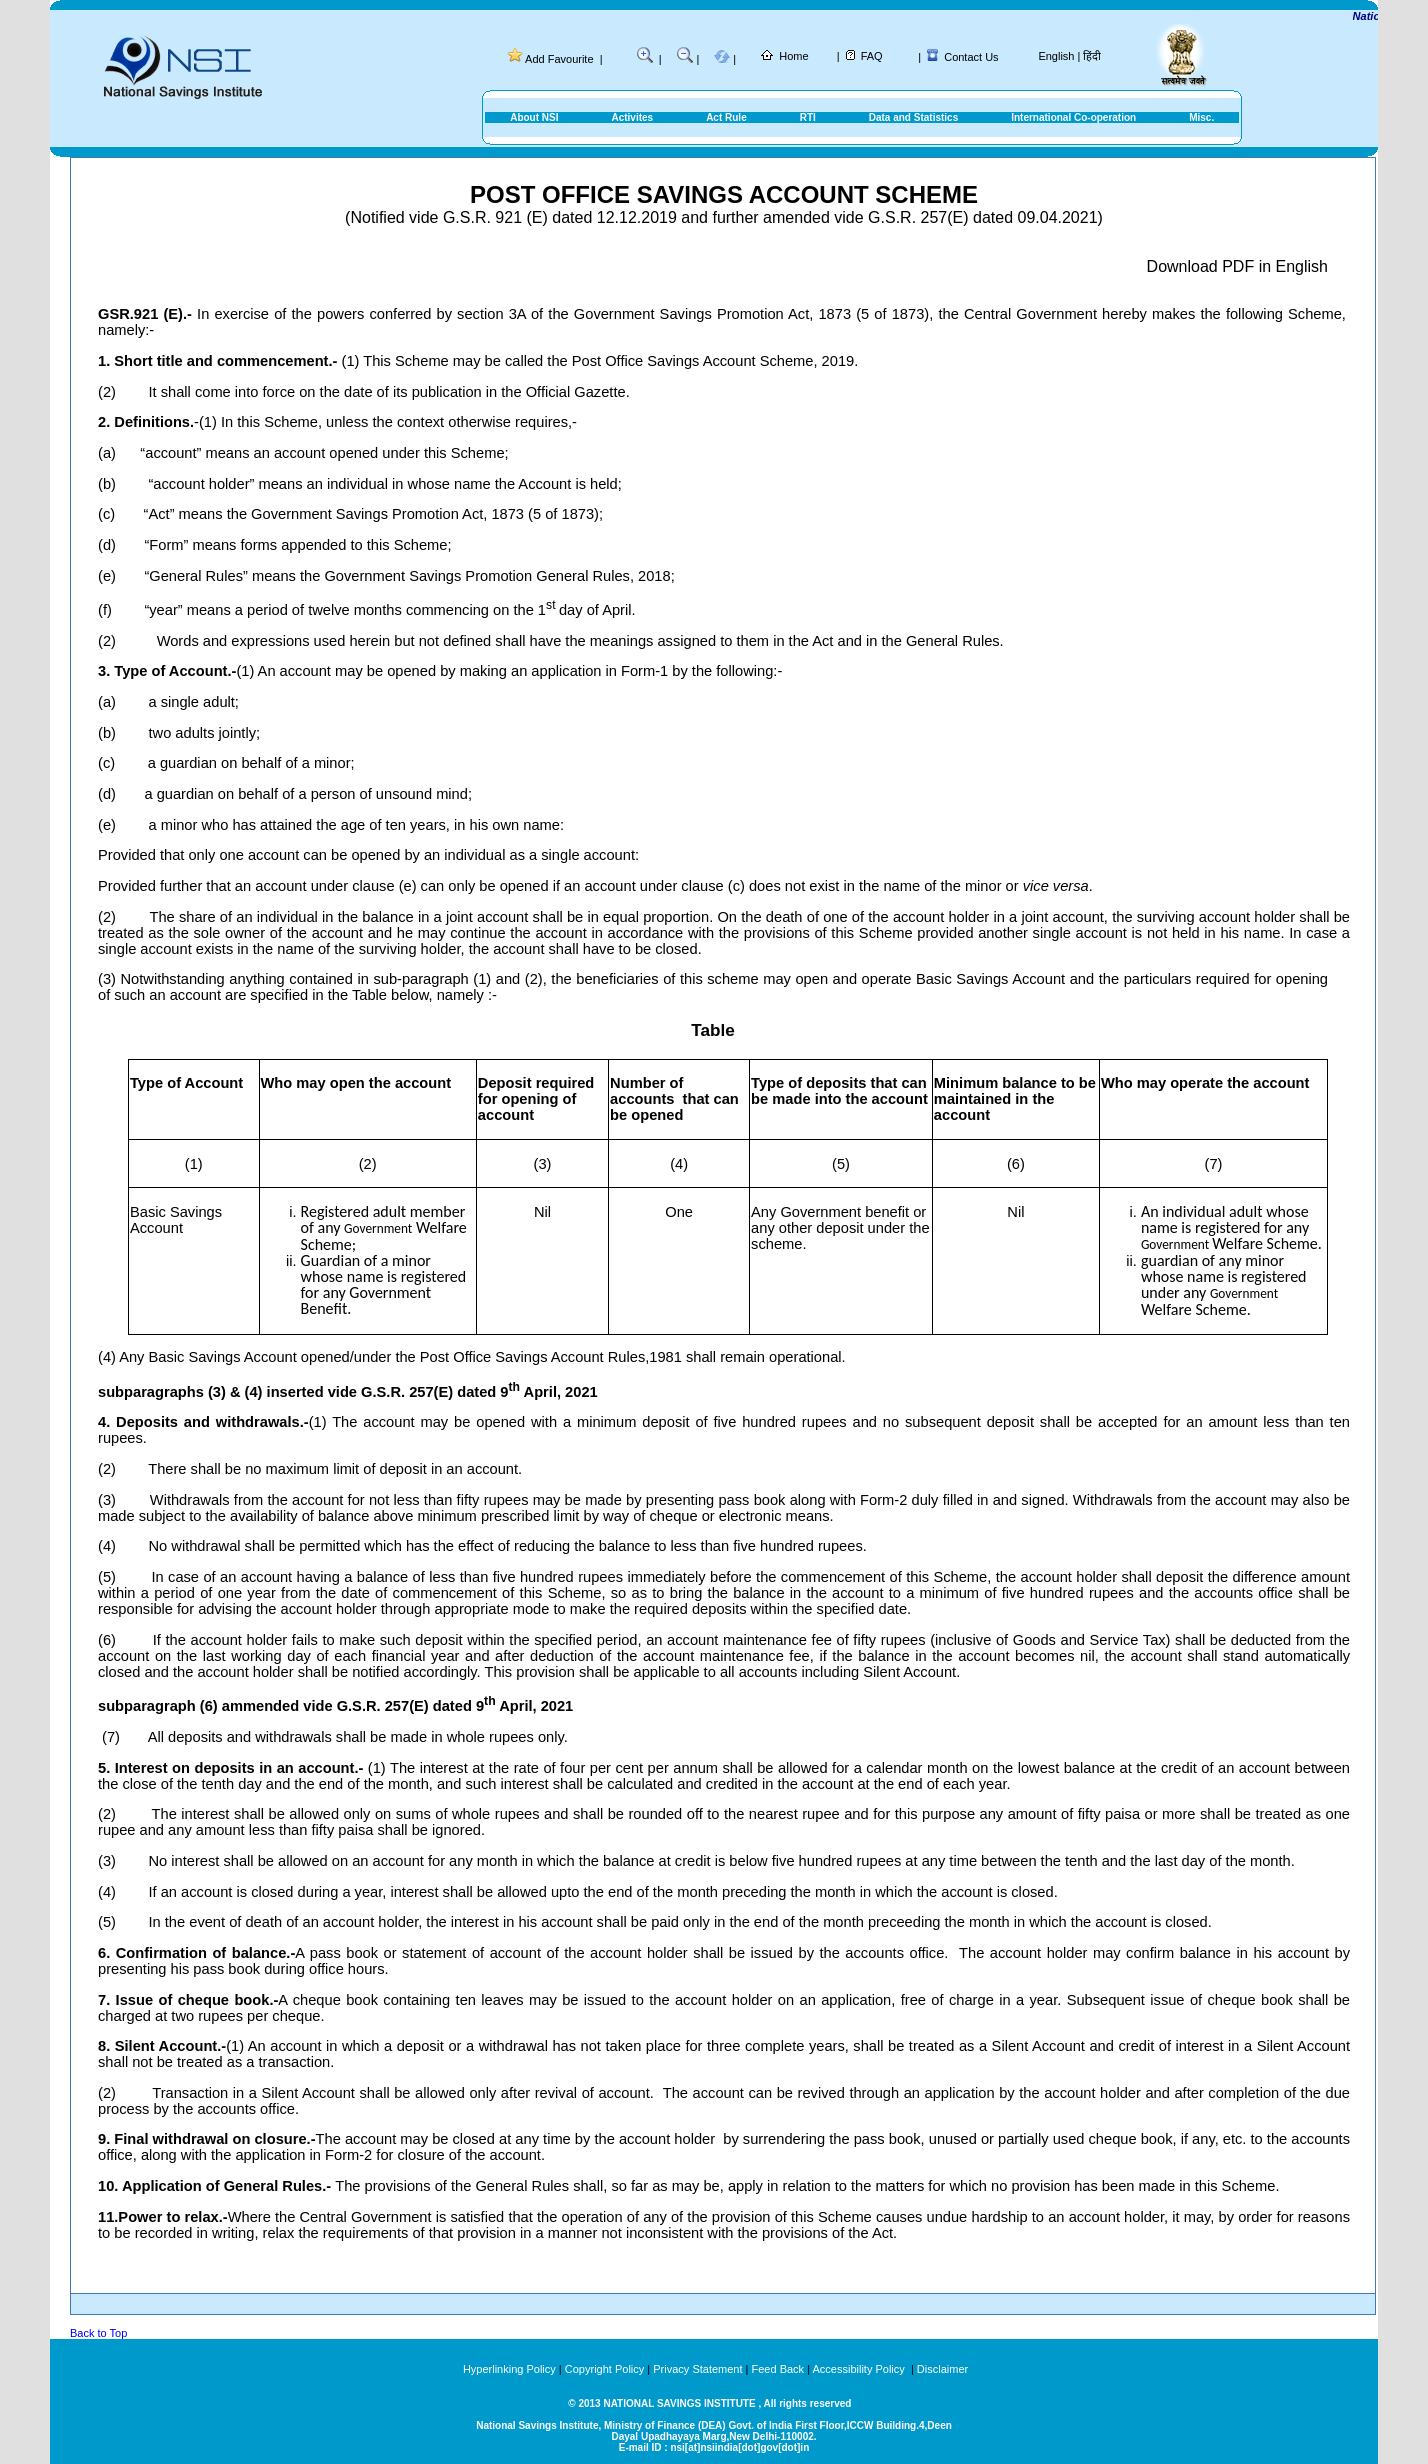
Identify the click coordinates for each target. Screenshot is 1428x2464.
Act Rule (726, 117)
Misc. (1201, 117)
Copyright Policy (604, 2369)
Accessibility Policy (859, 2369)
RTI (808, 117)
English (1056, 56)
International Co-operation (1073, 117)
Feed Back (778, 2369)
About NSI (534, 117)
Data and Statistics (913, 117)
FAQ (872, 56)
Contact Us (971, 57)
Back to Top (98, 2333)
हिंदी (1092, 56)
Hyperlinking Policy (509, 2369)
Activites (632, 117)
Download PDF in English (1237, 266)
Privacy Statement (697, 2369)
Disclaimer (942, 2369)
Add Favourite (559, 59)
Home (793, 56)
